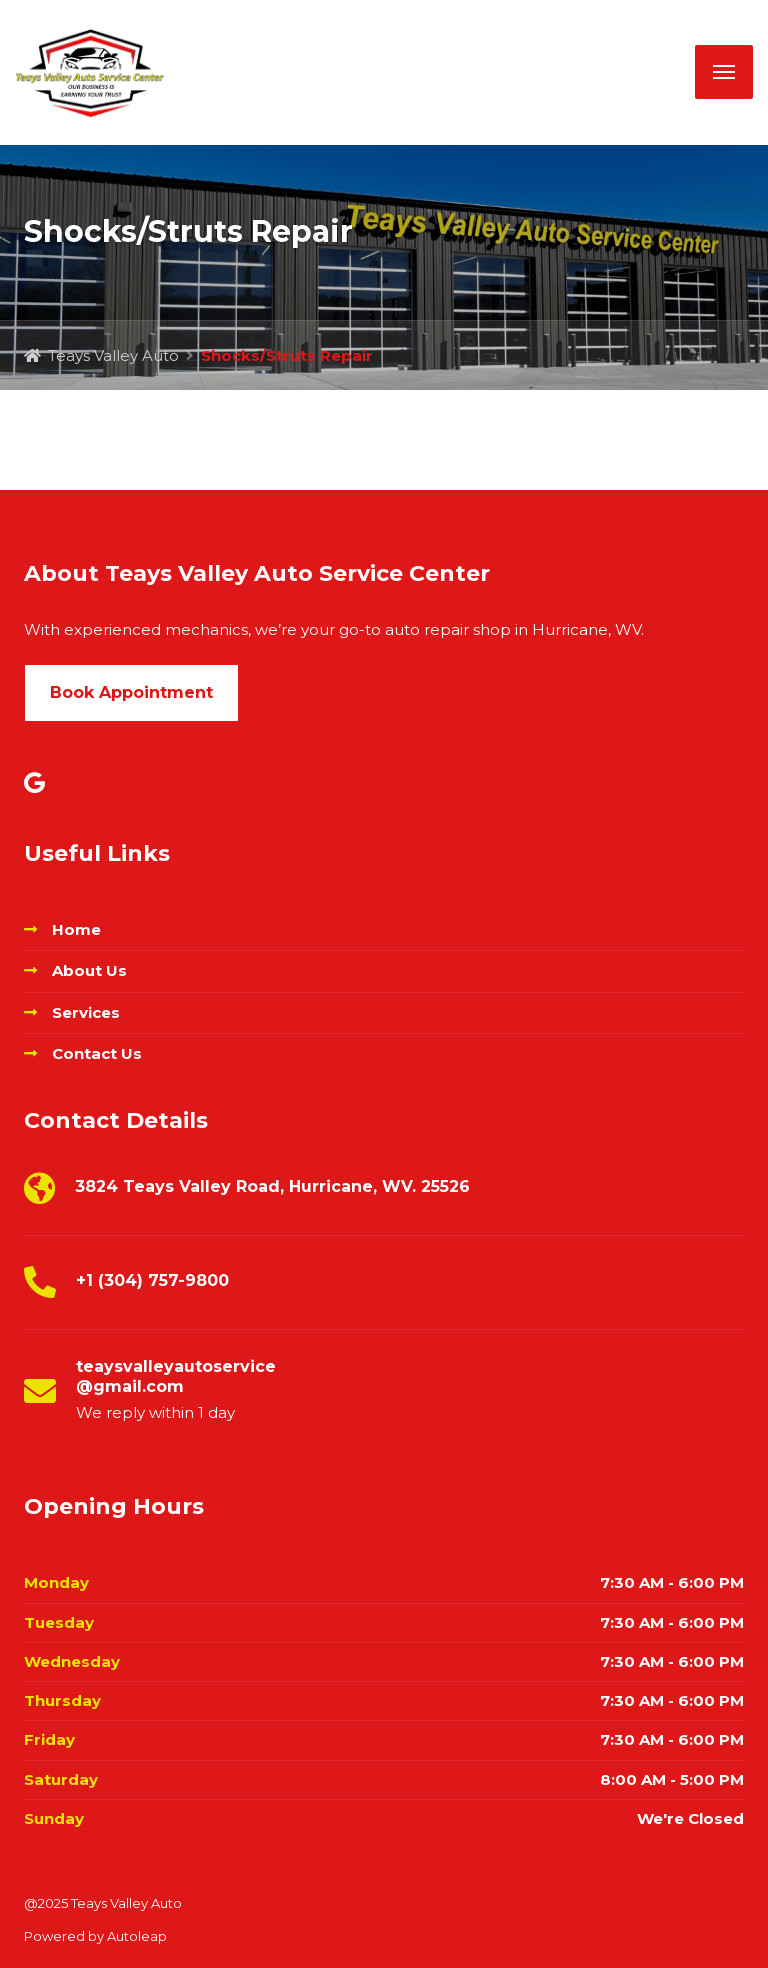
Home (76, 929)
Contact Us (97, 1053)
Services (86, 1012)
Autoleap (137, 1936)
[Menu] (724, 72)
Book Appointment (131, 692)
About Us (89, 970)
